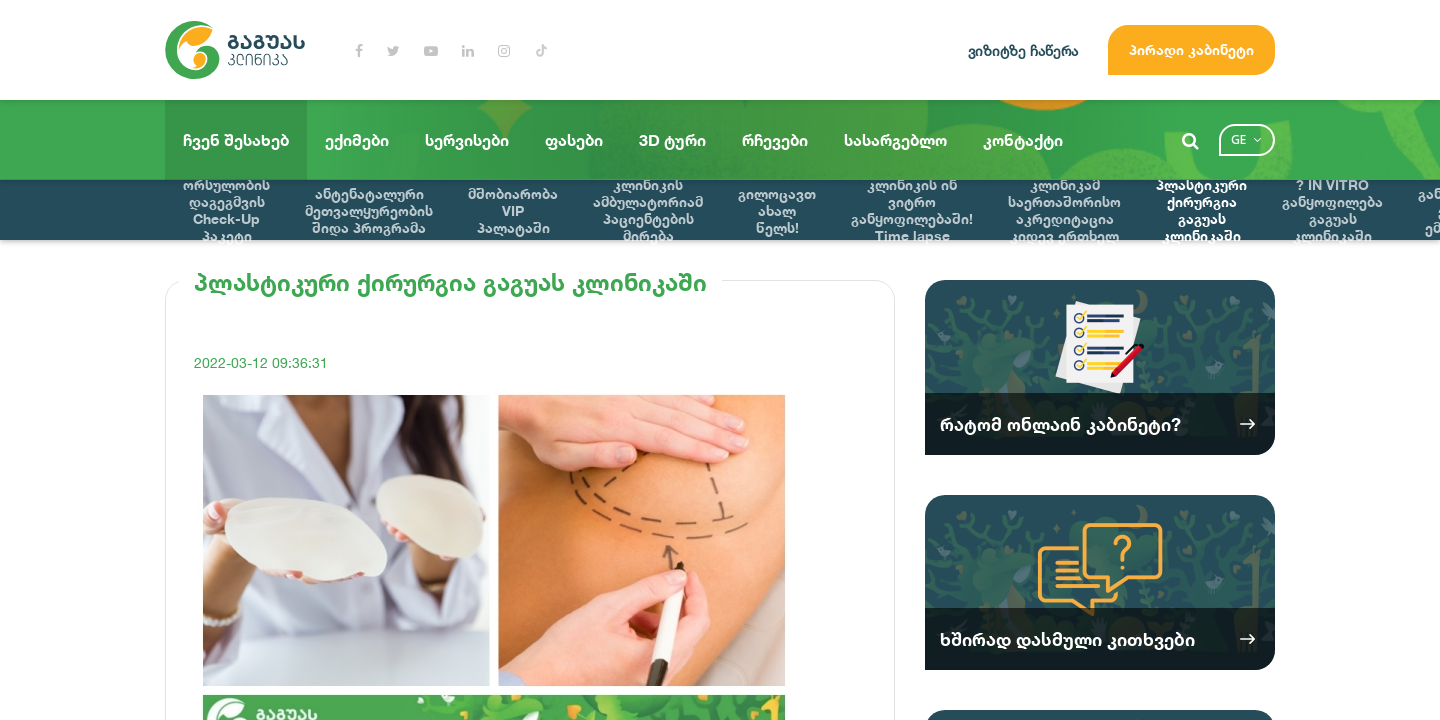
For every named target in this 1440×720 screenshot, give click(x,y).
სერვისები (467, 140)
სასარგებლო (895, 140)
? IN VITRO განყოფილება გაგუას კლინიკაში (1332, 210)
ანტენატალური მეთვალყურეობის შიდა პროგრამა (369, 210)
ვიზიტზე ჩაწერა (1023, 50)
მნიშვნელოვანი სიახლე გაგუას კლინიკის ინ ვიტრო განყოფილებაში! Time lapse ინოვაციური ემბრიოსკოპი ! (912, 210)
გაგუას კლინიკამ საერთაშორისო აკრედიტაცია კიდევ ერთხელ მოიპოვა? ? (1064, 210)
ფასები (574, 140)
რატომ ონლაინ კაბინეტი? (1060, 424)
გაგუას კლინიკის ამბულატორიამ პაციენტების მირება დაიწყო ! (648, 210)
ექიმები (357, 140)
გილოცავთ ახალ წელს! (777, 210)
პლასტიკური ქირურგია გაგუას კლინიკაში (1201, 210)
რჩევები (775, 140)
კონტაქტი (1023, 140)
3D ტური (672, 140)
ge (1238, 139)
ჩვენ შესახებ (236, 140)
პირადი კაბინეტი (1191, 49)
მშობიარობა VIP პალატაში (513, 210)
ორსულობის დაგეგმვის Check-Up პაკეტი (226, 210)
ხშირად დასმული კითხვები (1067, 639)
